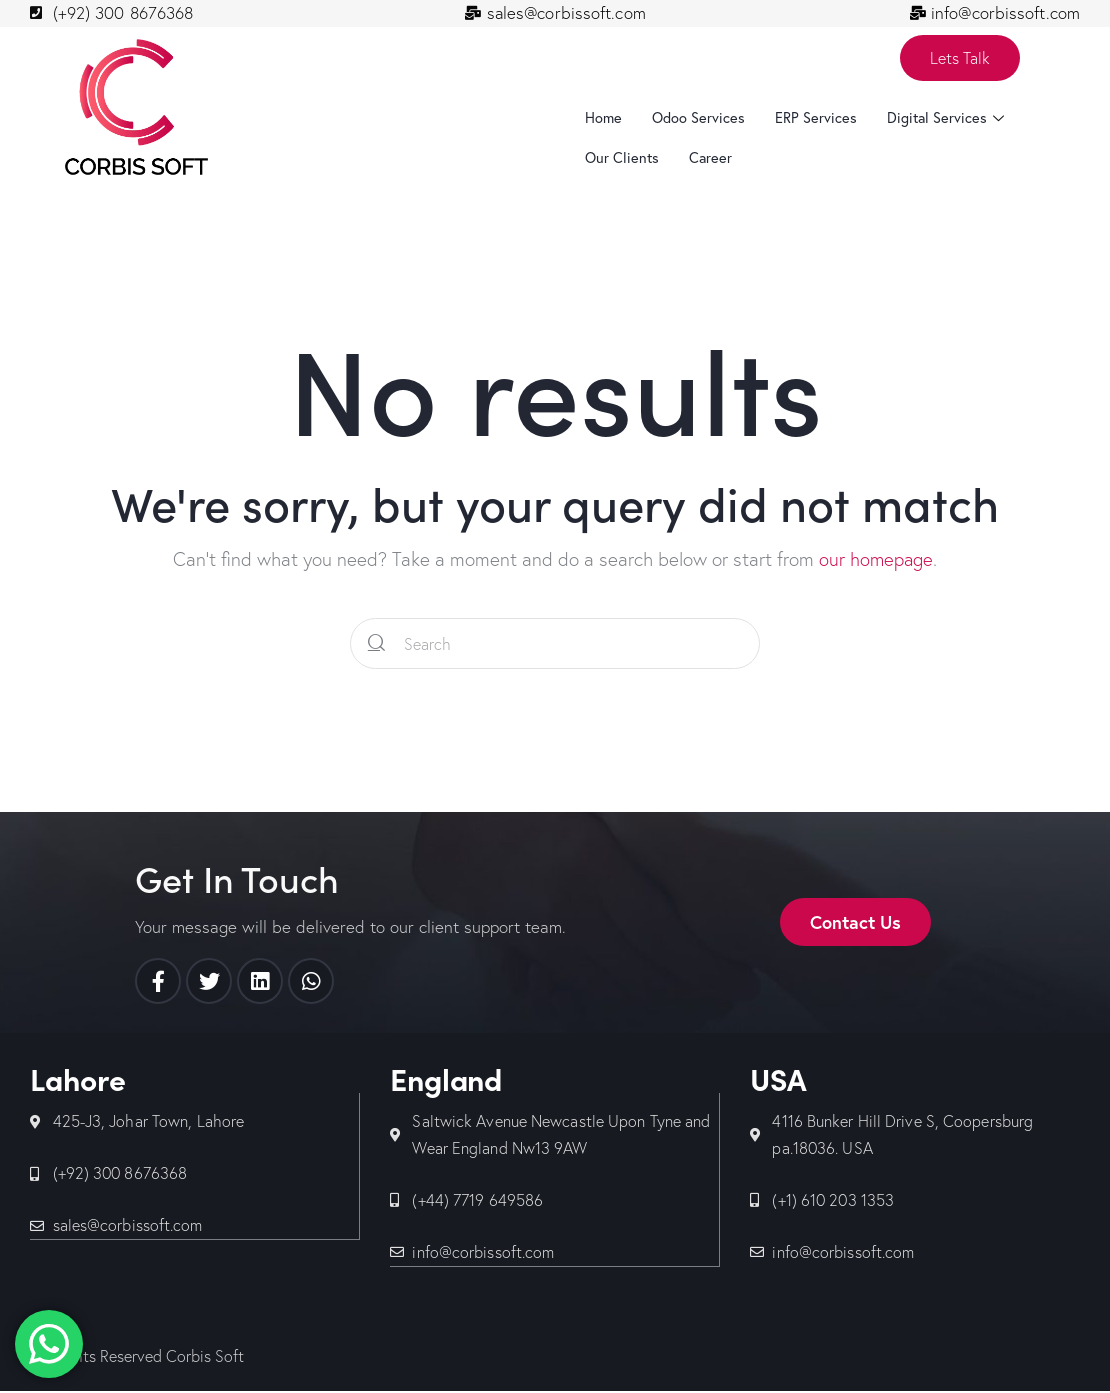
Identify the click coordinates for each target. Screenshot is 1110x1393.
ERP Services (819, 119)
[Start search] (376, 644)
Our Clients (623, 159)
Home (604, 119)
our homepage (876, 560)
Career (713, 159)
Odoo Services (700, 119)
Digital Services (949, 119)
